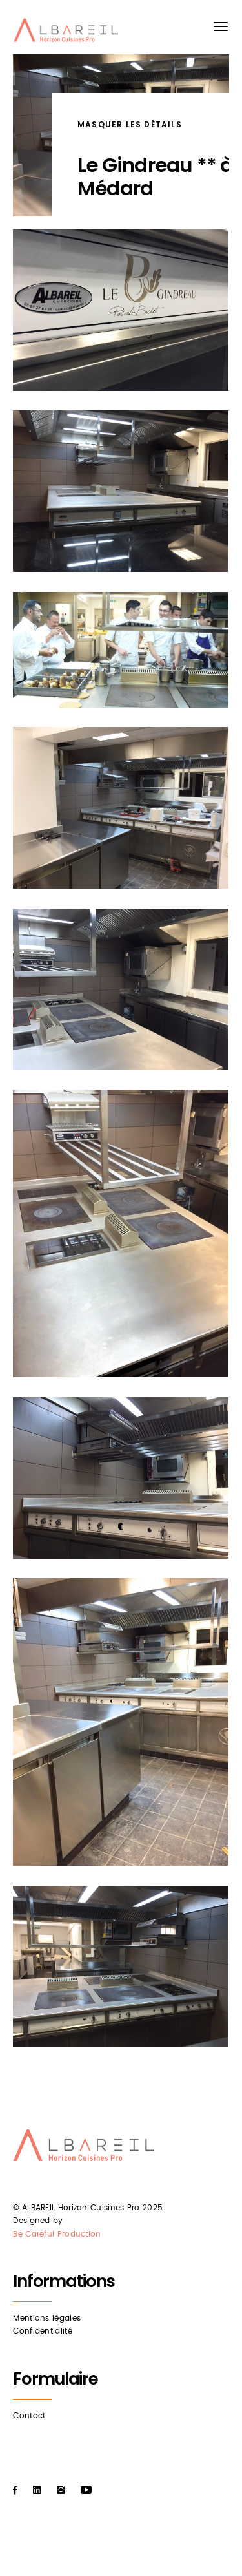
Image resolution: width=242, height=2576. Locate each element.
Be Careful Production (57, 2234)
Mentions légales (47, 2318)
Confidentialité (42, 2331)
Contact (29, 2416)
